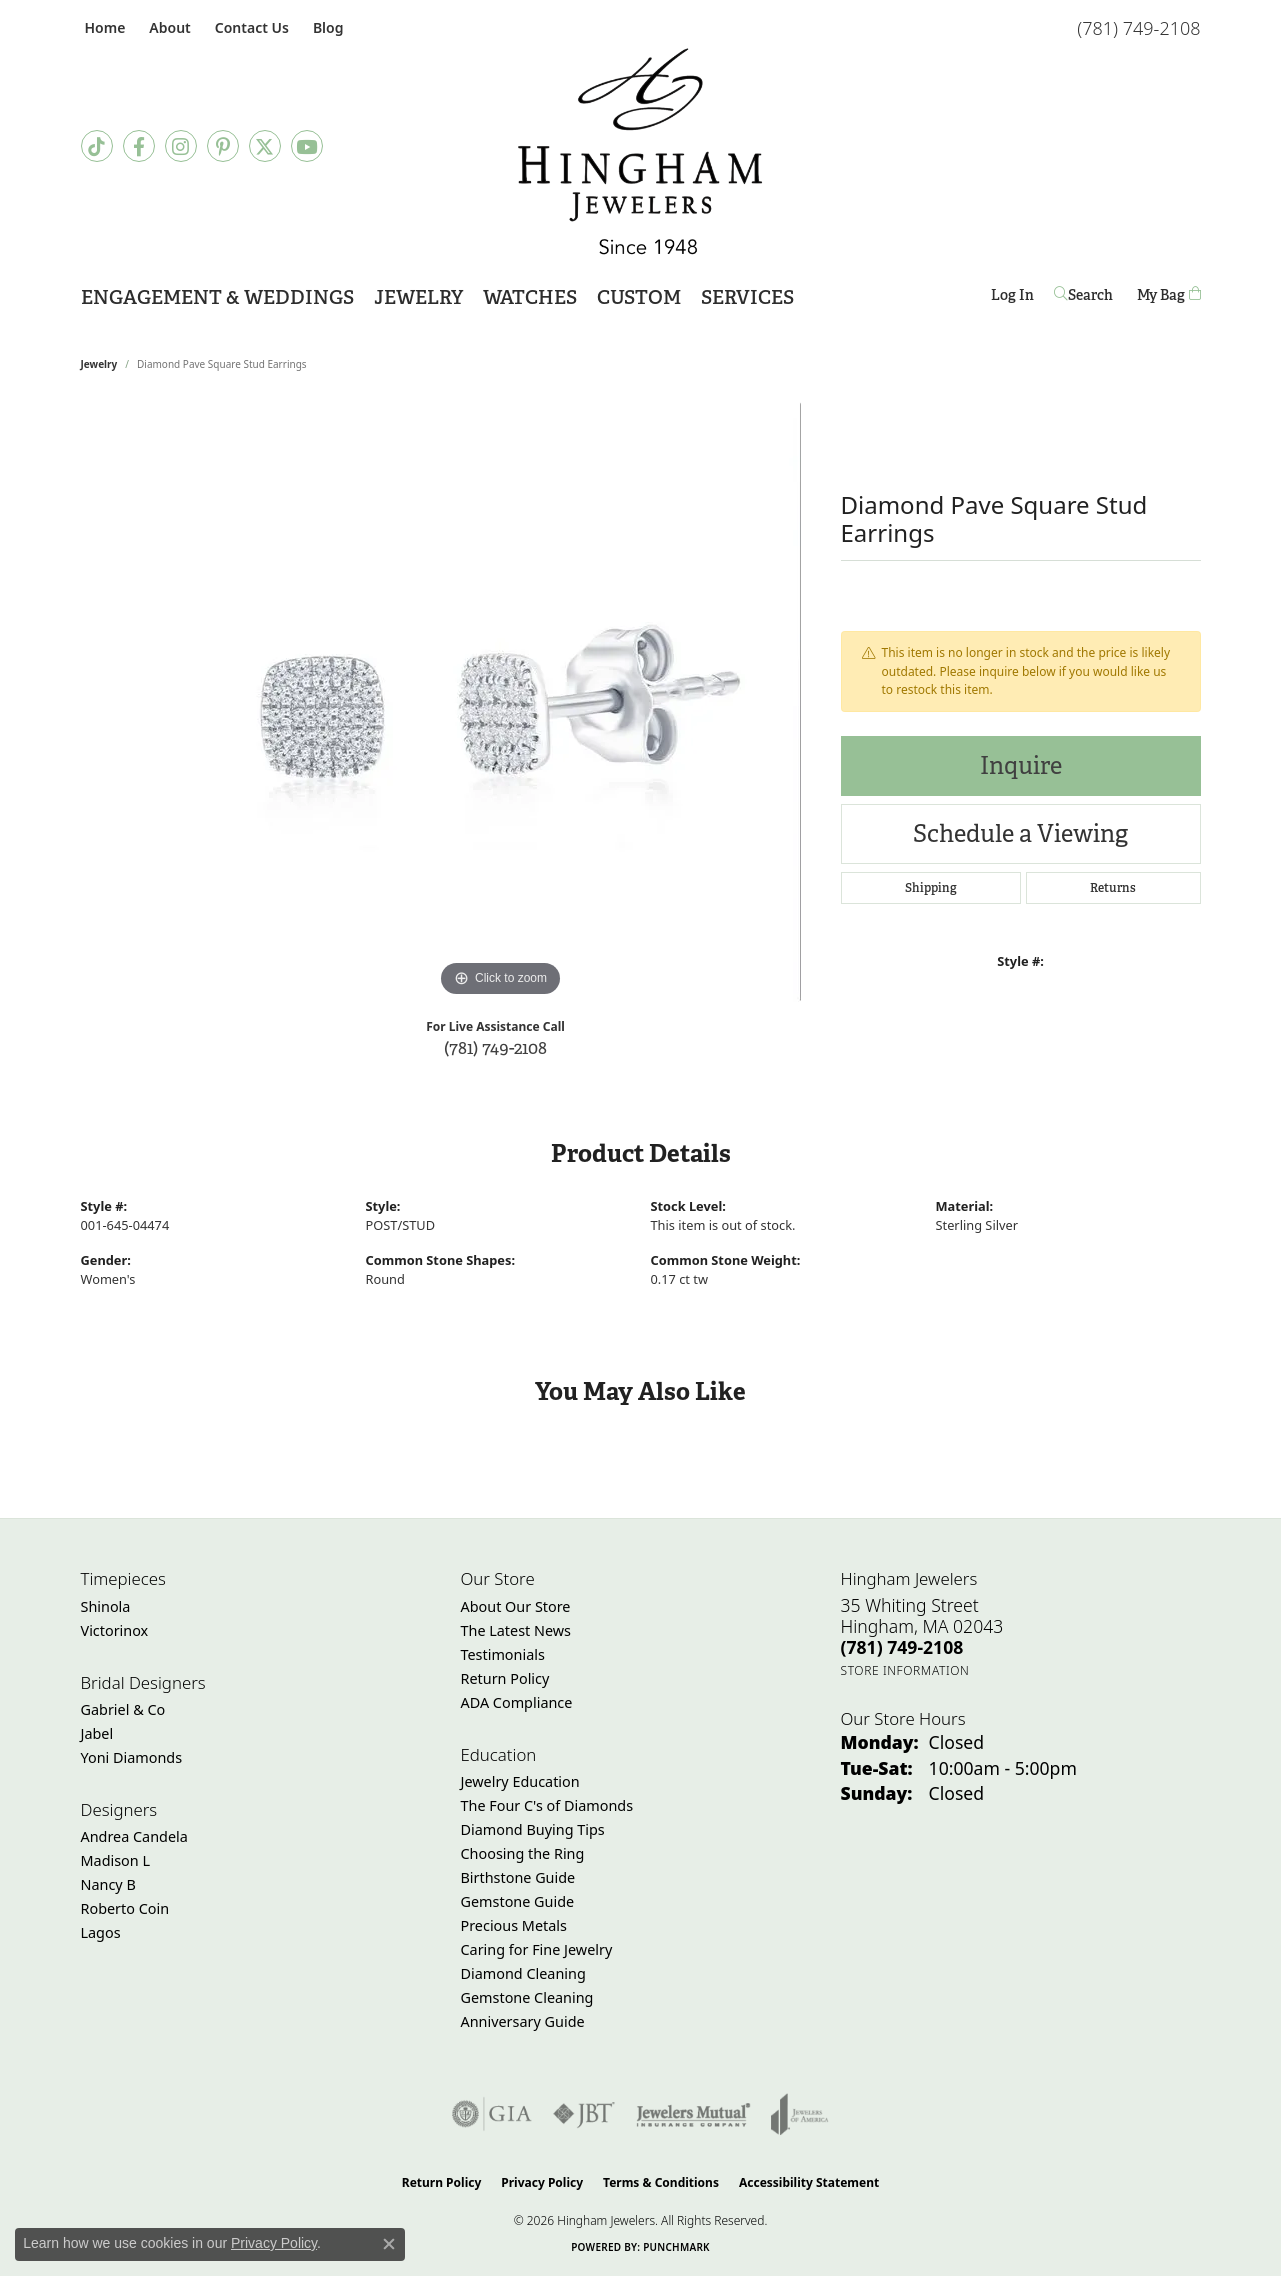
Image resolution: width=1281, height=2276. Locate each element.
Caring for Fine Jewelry (537, 1949)
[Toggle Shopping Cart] (1169, 295)
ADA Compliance (517, 1702)
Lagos (101, 1932)
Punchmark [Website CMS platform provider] (676, 2247)
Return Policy (505, 1678)
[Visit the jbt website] (584, 2114)
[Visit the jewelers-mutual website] (693, 2114)
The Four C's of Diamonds (547, 1805)
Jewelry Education (520, 1781)
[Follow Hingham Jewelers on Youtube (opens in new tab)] (307, 146)
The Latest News (516, 1630)
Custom (639, 297)
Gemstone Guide (518, 1901)
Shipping (931, 888)
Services (747, 297)
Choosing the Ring (523, 1853)
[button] (167, 27)
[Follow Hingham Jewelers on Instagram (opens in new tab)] (181, 146)
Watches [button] (530, 297)
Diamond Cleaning (523, 1973)
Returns (1113, 888)
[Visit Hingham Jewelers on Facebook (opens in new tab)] (139, 146)
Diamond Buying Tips (533, 1829)
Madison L (115, 1860)
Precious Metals (514, 1925)
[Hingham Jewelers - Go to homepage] (641, 151)
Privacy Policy (542, 2182)
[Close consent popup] (389, 2244)
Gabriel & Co (123, 1709)
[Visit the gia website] (492, 2114)
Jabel (97, 1733)
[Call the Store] (902, 1647)
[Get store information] (905, 1670)
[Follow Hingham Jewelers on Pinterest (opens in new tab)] (223, 146)
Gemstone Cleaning (527, 1997)
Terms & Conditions (661, 2182)
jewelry (99, 364)
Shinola (106, 1606)
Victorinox (115, 1630)
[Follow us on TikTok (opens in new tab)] (97, 146)
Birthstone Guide (518, 1877)
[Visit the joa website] (800, 2114)
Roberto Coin (125, 1908)
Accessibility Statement (809, 2182)
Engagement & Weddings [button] (217, 297)
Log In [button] (1012, 298)
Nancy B (108, 1884)
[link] (103, 27)
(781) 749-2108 (495, 1047)
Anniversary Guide (523, 2021)
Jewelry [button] (418, 297)
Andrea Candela (134, 1836)
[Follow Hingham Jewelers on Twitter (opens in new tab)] (265, 146)
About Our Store (516, 1606)
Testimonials (503, 1654)
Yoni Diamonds (132, 1757)
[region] (501, 702)
